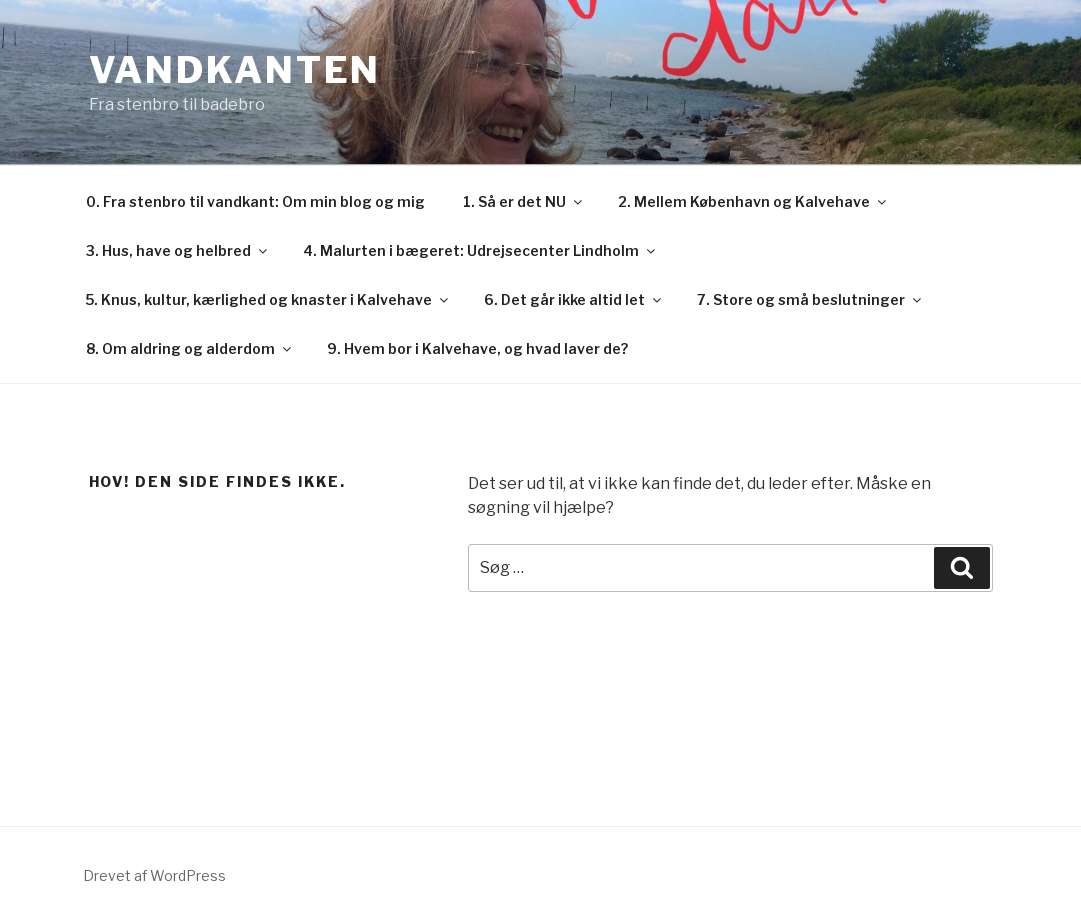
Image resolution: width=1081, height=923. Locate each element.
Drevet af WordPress (154, 875)
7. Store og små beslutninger (810, 299)
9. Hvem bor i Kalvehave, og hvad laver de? (477, 348)
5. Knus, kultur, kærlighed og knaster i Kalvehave (268, 299)
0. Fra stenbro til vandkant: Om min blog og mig (255, 201)
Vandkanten (235, 70)
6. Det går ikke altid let (574, 299)
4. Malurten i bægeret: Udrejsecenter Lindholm (480, 250)
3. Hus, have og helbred (178, 250)
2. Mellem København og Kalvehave (753, 201)
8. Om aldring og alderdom (190, 348)
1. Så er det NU (524, 201)
